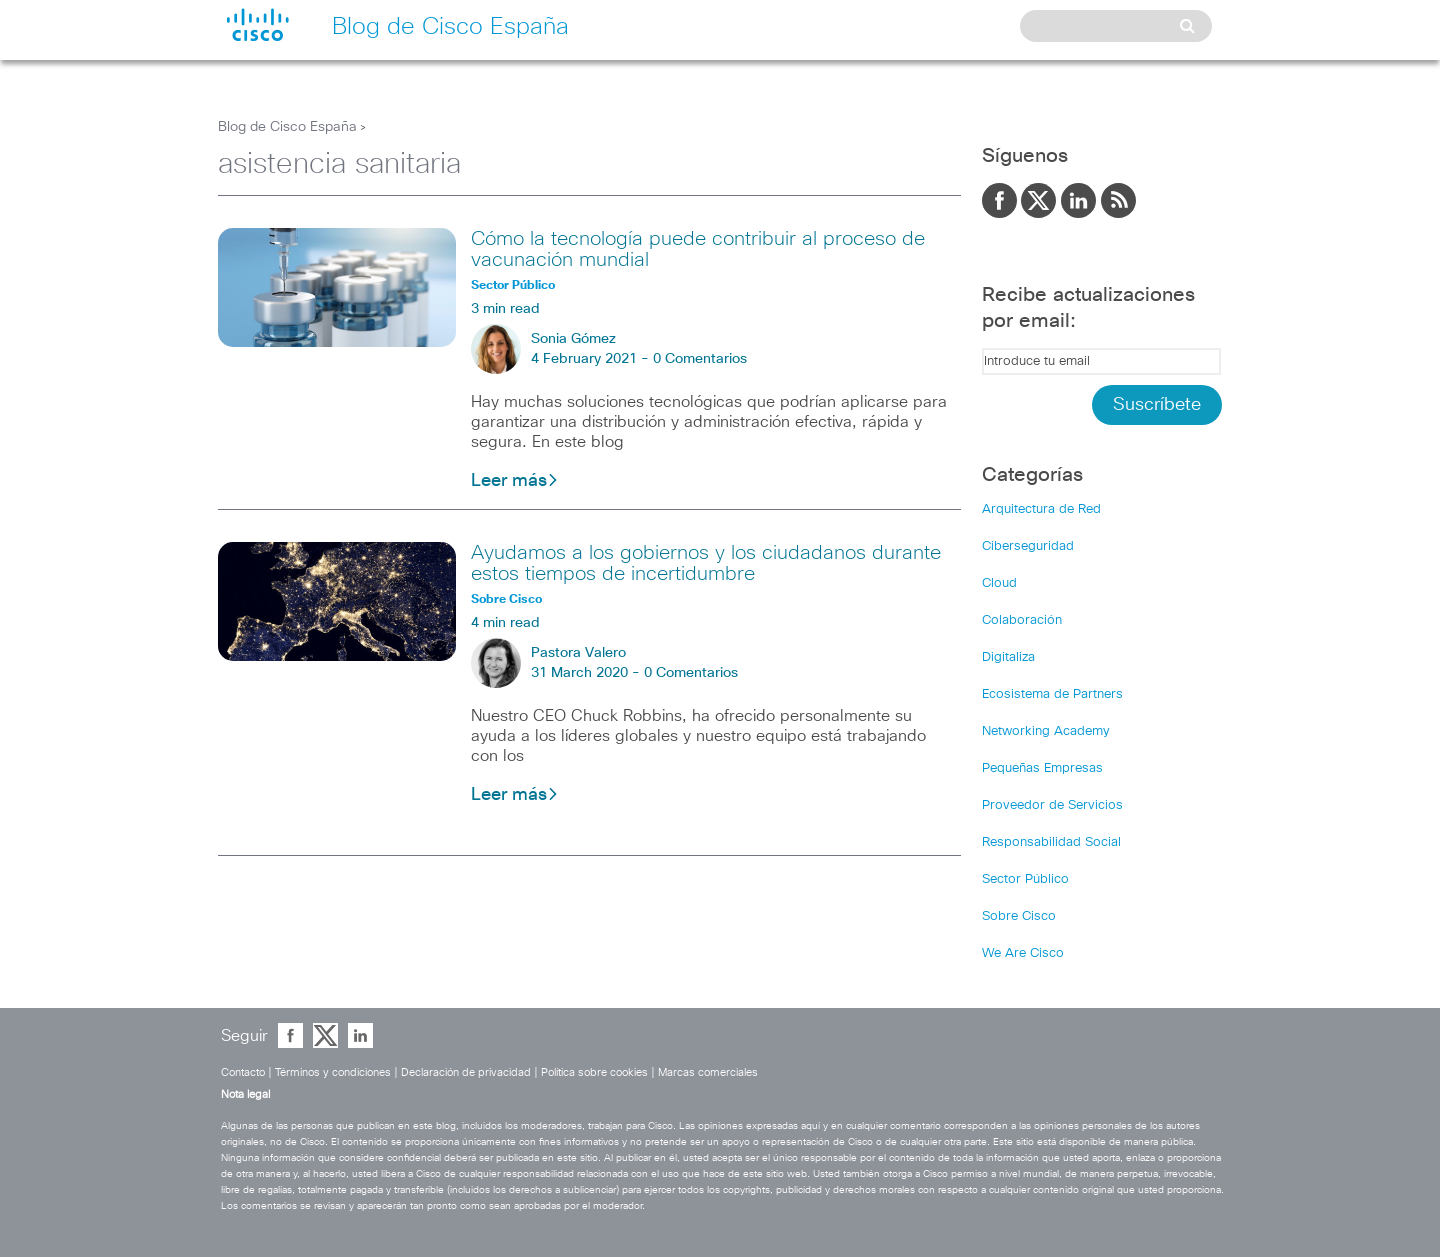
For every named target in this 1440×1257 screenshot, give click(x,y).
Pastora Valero (578, 653)
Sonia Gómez (573, 339)
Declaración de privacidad (466, 1072)
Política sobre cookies (594, 1072)
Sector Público (1025, 879)
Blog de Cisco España (287, 127)
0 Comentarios (700, 359)
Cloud (999, 583)
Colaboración (1022, 620)
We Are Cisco (1023, 953)
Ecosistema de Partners (1052, 694)
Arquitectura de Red (1041, 509)
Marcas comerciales (708, 1072)
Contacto (243, 1072)
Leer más (515, 481)
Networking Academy (1046, 731)
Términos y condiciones (333, 1072)
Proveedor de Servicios (1052, 805)
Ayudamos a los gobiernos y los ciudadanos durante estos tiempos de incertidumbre (706, 563)
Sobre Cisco (1019, 916)
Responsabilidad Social (1051, 842)
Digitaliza (1008, 657)
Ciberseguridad (1028, 546)
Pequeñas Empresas (1042, 768)
